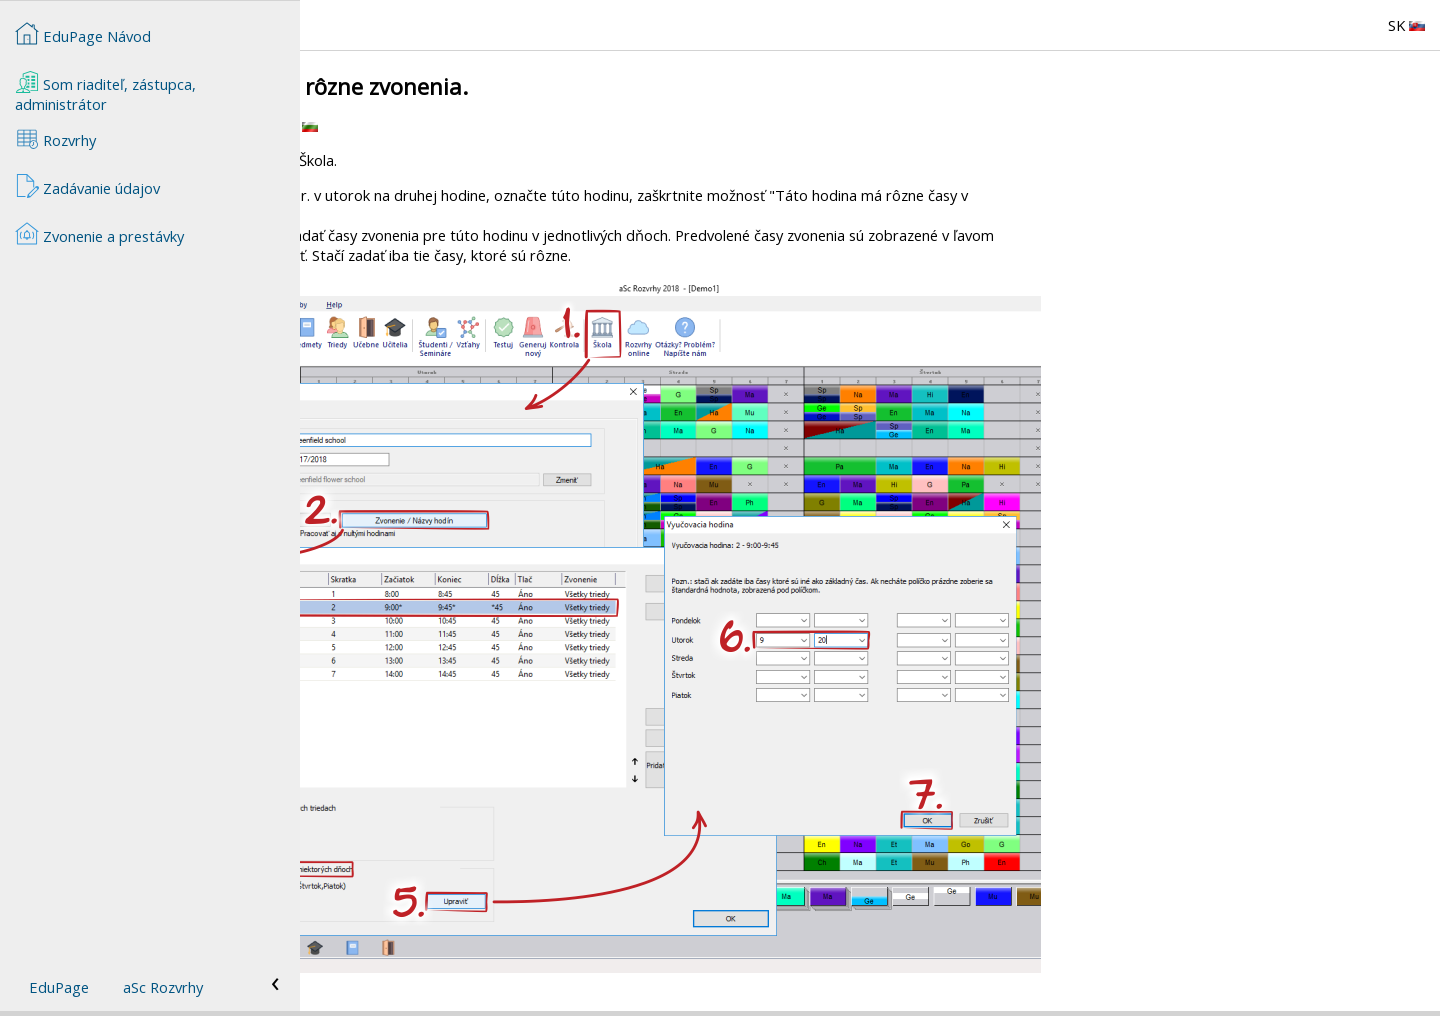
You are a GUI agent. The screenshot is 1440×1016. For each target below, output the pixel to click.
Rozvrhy (55, 138)
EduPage (59, 987)
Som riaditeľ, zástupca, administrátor (105, 92)
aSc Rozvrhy (163, 987)
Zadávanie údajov (87, 186)
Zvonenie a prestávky (99, 234)
